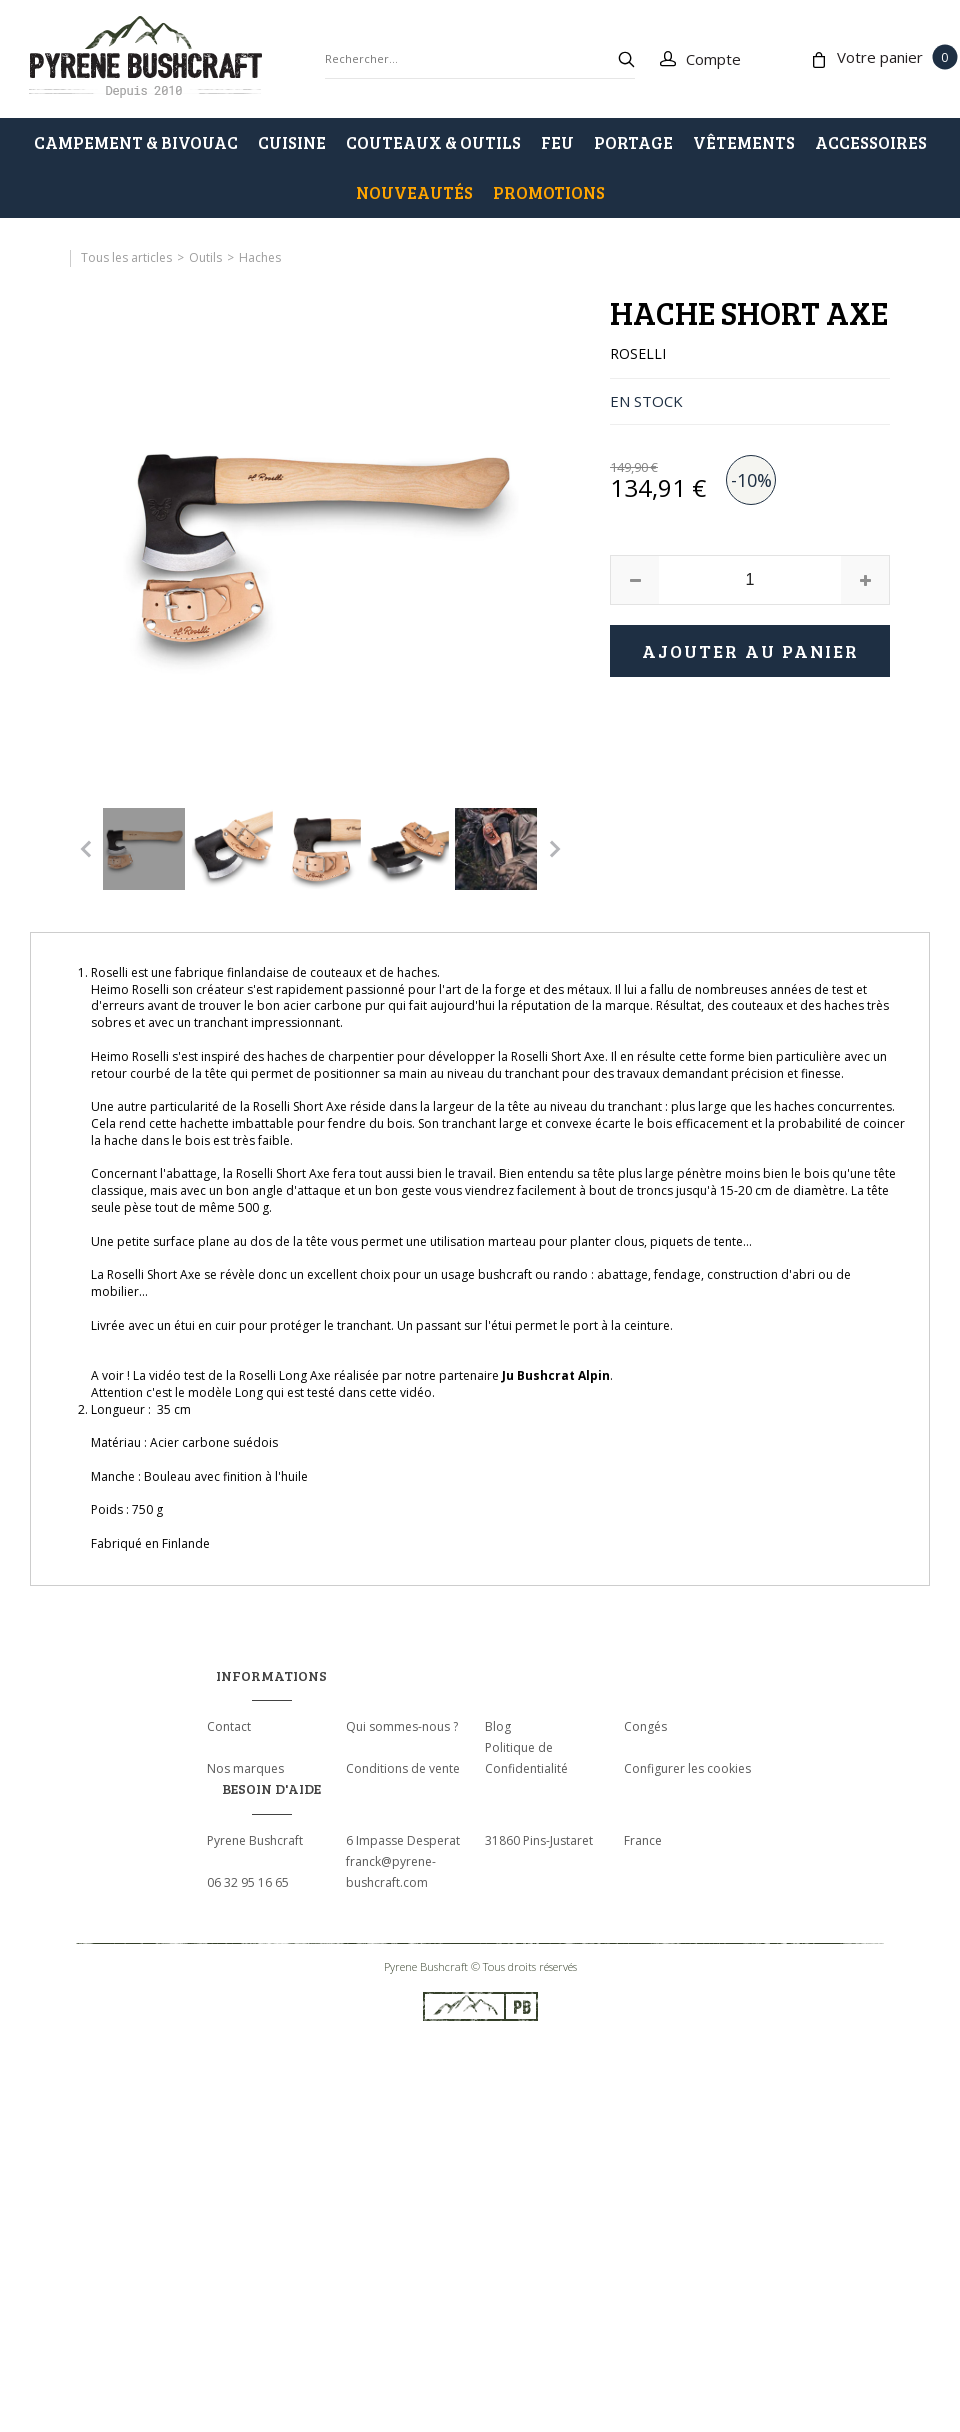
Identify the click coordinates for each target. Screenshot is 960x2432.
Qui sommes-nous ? (402, 1726)
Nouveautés (414, 192)
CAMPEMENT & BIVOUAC (136, 142)
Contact (229, 1726)
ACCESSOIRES (871, 142)
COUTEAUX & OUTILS (433, 142)
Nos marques (245, 1768)
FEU (557, 142)
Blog (498, 1726)
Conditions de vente (403, 1768)
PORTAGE (633, 142)
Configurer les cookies (687, 1768)
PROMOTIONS (549, 192)
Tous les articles (126, 257)
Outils (205, 257)
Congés (645, 1726)
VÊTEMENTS (744, 142)
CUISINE (292, 142)
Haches (260, 257)
